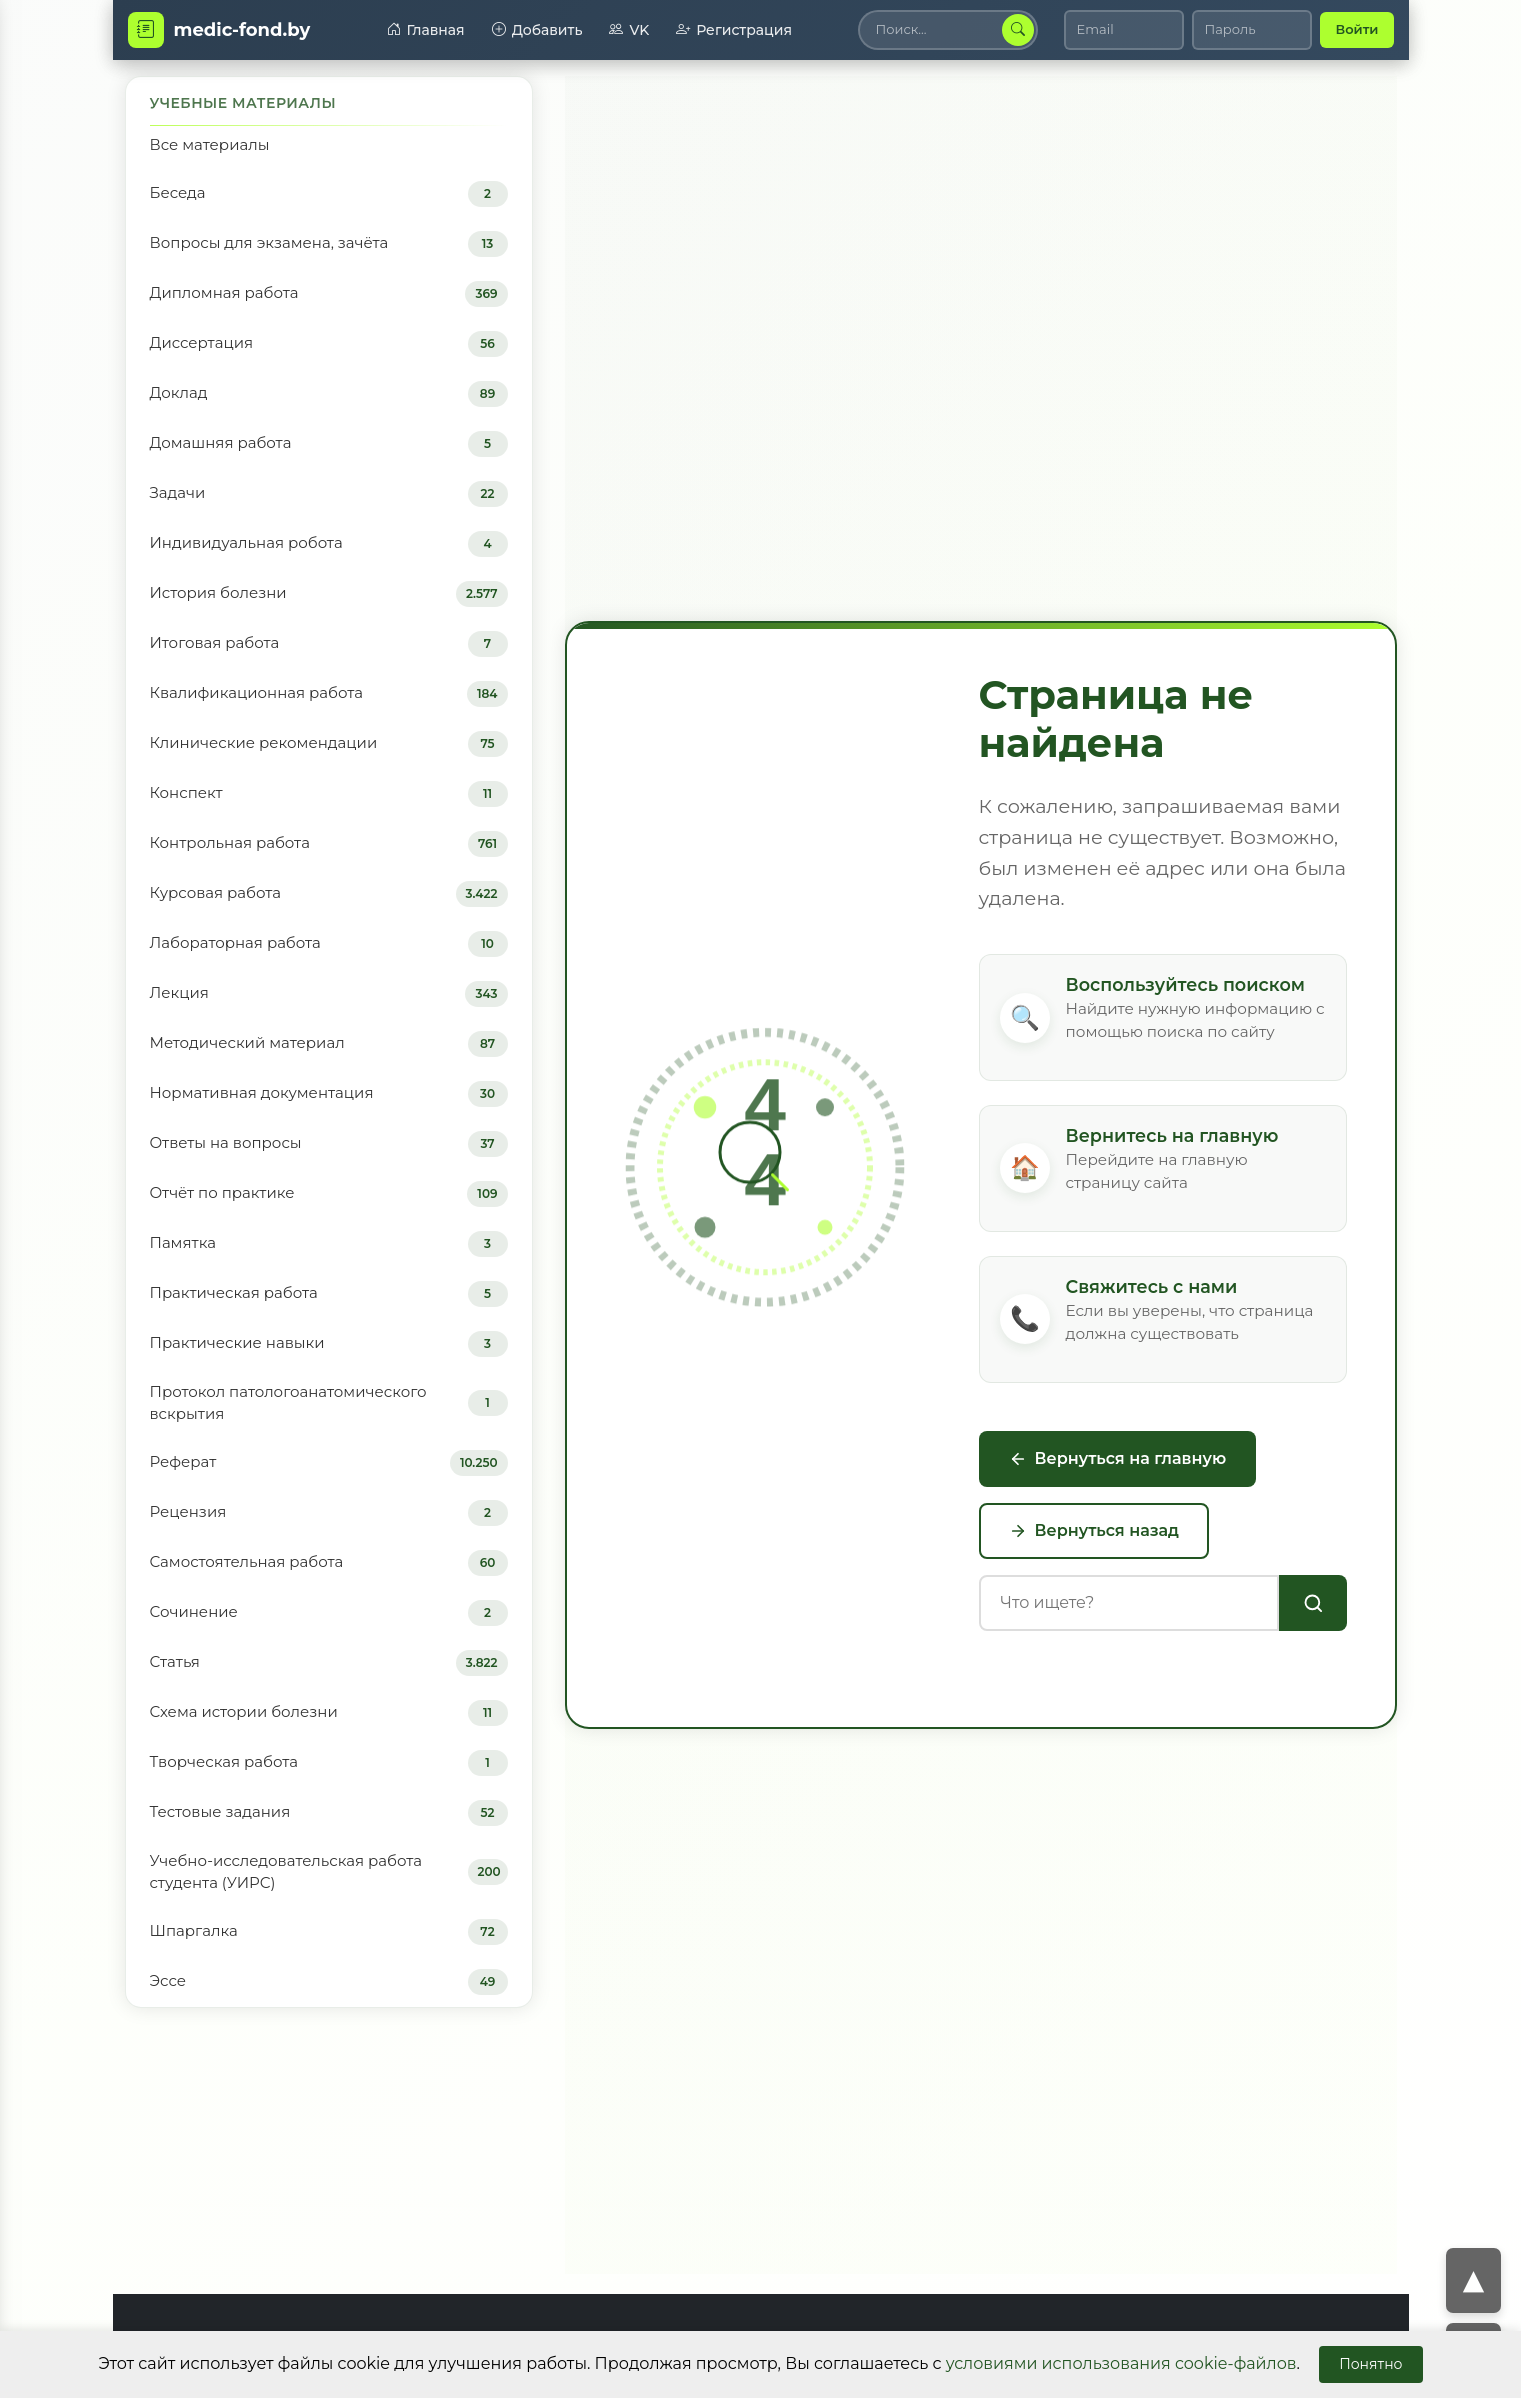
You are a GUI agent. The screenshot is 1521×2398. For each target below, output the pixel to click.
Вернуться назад (1094, 1530)
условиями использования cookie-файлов (1121, 2363)
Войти (1356, 29)
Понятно (1370, 2364)
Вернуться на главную (1118, 1458)
